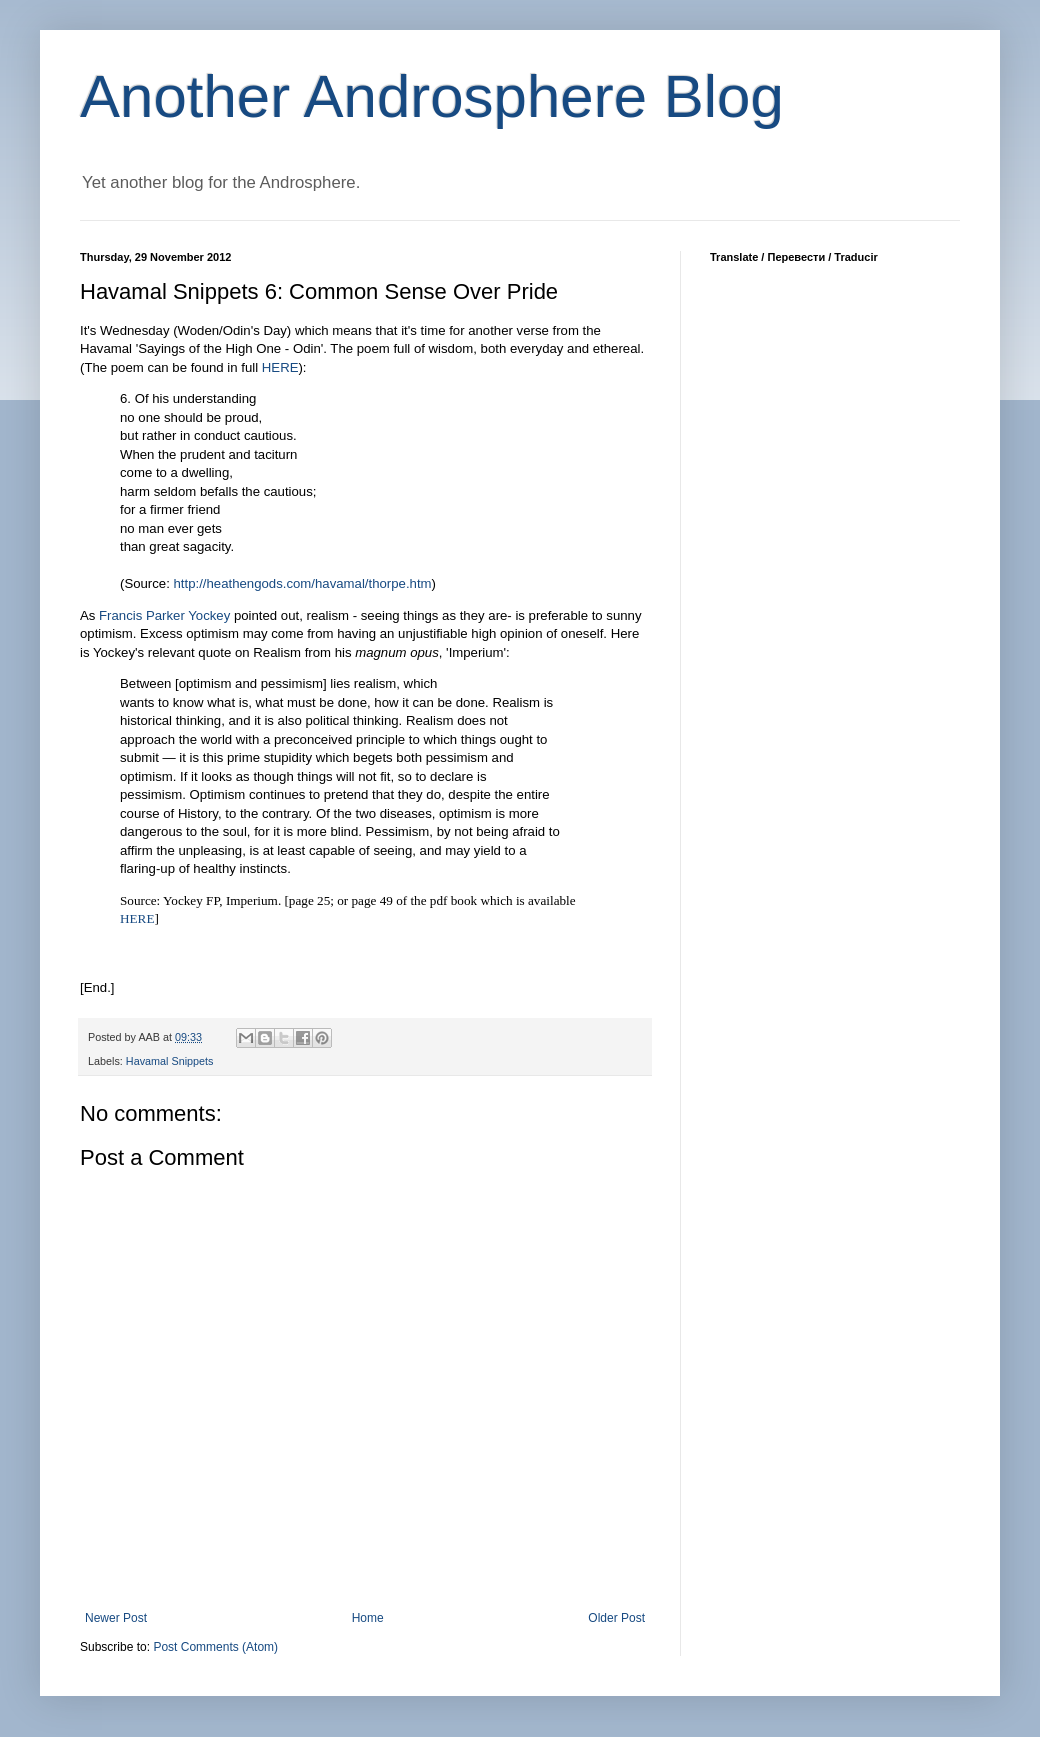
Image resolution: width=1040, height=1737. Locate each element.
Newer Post (116, 1618)
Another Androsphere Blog (432, 96)
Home (368, 1618)
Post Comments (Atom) (215, 1647)
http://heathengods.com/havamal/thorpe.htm (303, 583)
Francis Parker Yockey (164, 615)
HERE (137, 918)
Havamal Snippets (170, 1061)
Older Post (616, 1618)
